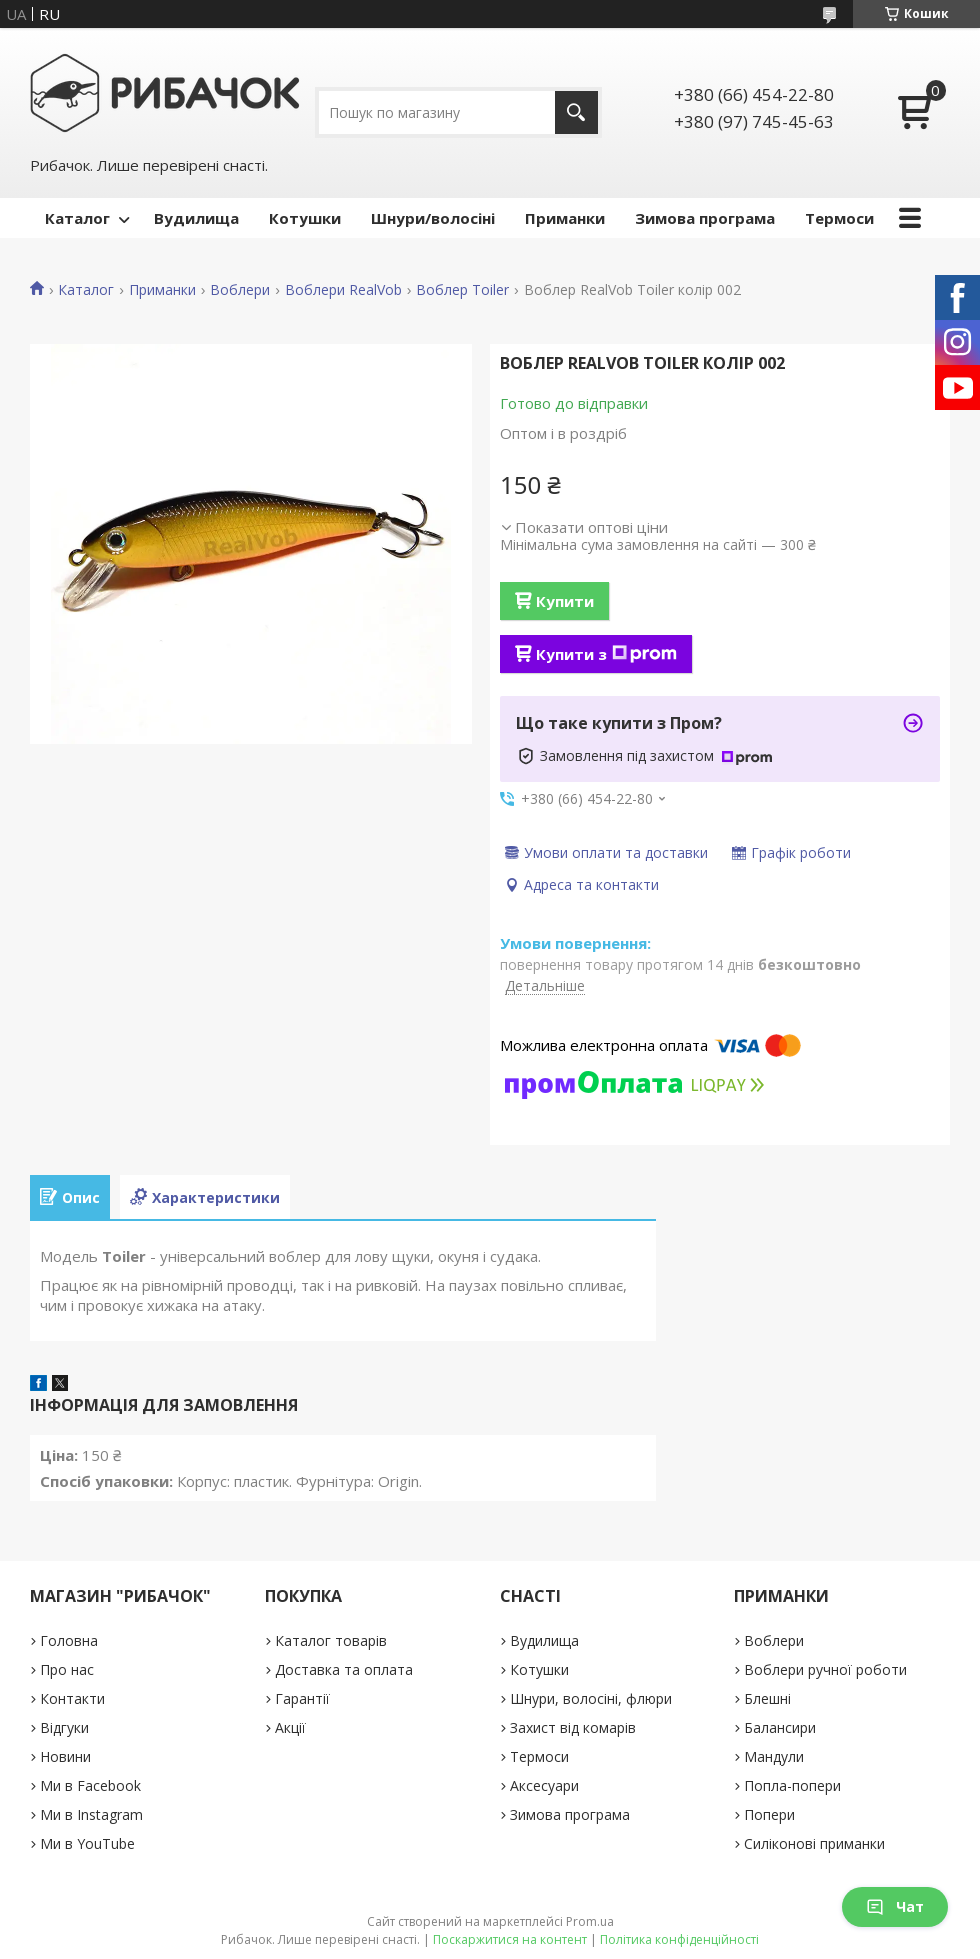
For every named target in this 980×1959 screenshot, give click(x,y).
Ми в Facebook (90, 1785)
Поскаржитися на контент (510, 1939)
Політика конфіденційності (679, 1939)
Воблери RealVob (343, 290)
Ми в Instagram (91, 1814)
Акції (290, 1727)
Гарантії (302, 1698)
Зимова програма (705, 218)
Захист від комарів (573, 1727)
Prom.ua (590, 1921)
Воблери (240, 290)
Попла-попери (792, 1785)
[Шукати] (576, 112)
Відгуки (64, 1727)
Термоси (839, 218)
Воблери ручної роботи (825, 1669)
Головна (69, 1640)
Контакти (72, 1698)
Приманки (565, 218)
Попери (769, 1814)
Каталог (77, 218)
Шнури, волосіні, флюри (591, 1698)
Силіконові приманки (814, 1843)
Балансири (780, 1727)
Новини (65, 1756)
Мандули (774, 1756)
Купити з (606, 654)
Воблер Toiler (462, 290)
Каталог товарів (331, 1640)
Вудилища (196, 218)
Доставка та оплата (344, 1669)
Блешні (767, 1698)
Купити (565, 601)
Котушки (305, 218)
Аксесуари (544, 1785)
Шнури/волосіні (433, 218)
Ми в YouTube (87, 1843)
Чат (895, 1906)
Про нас (67, 1669)
